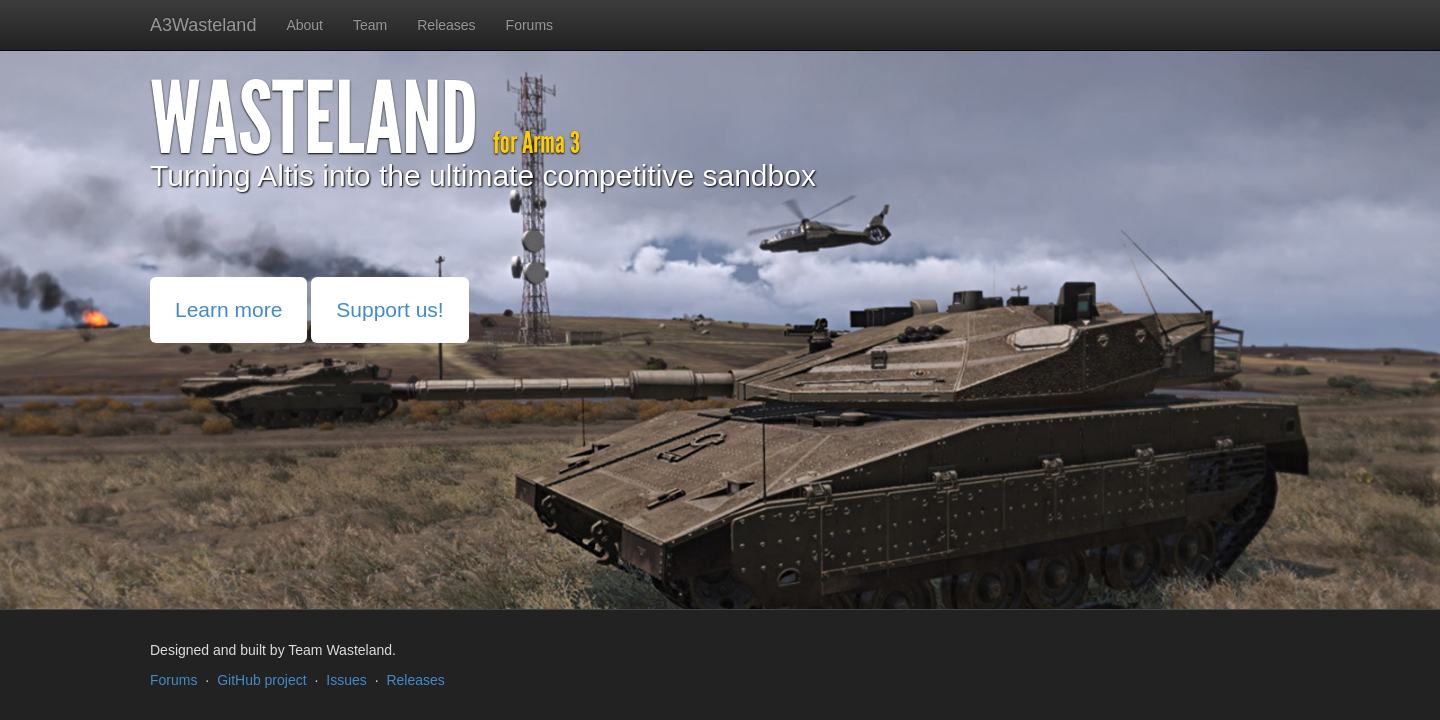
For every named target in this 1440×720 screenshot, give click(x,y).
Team (370, 25)
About (304, 25)
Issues (346, 680)
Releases (446, 25)
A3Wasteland (203, 25)
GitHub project (261, 680)
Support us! (389, 309)
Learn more (228, 309)
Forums (529, 25)
